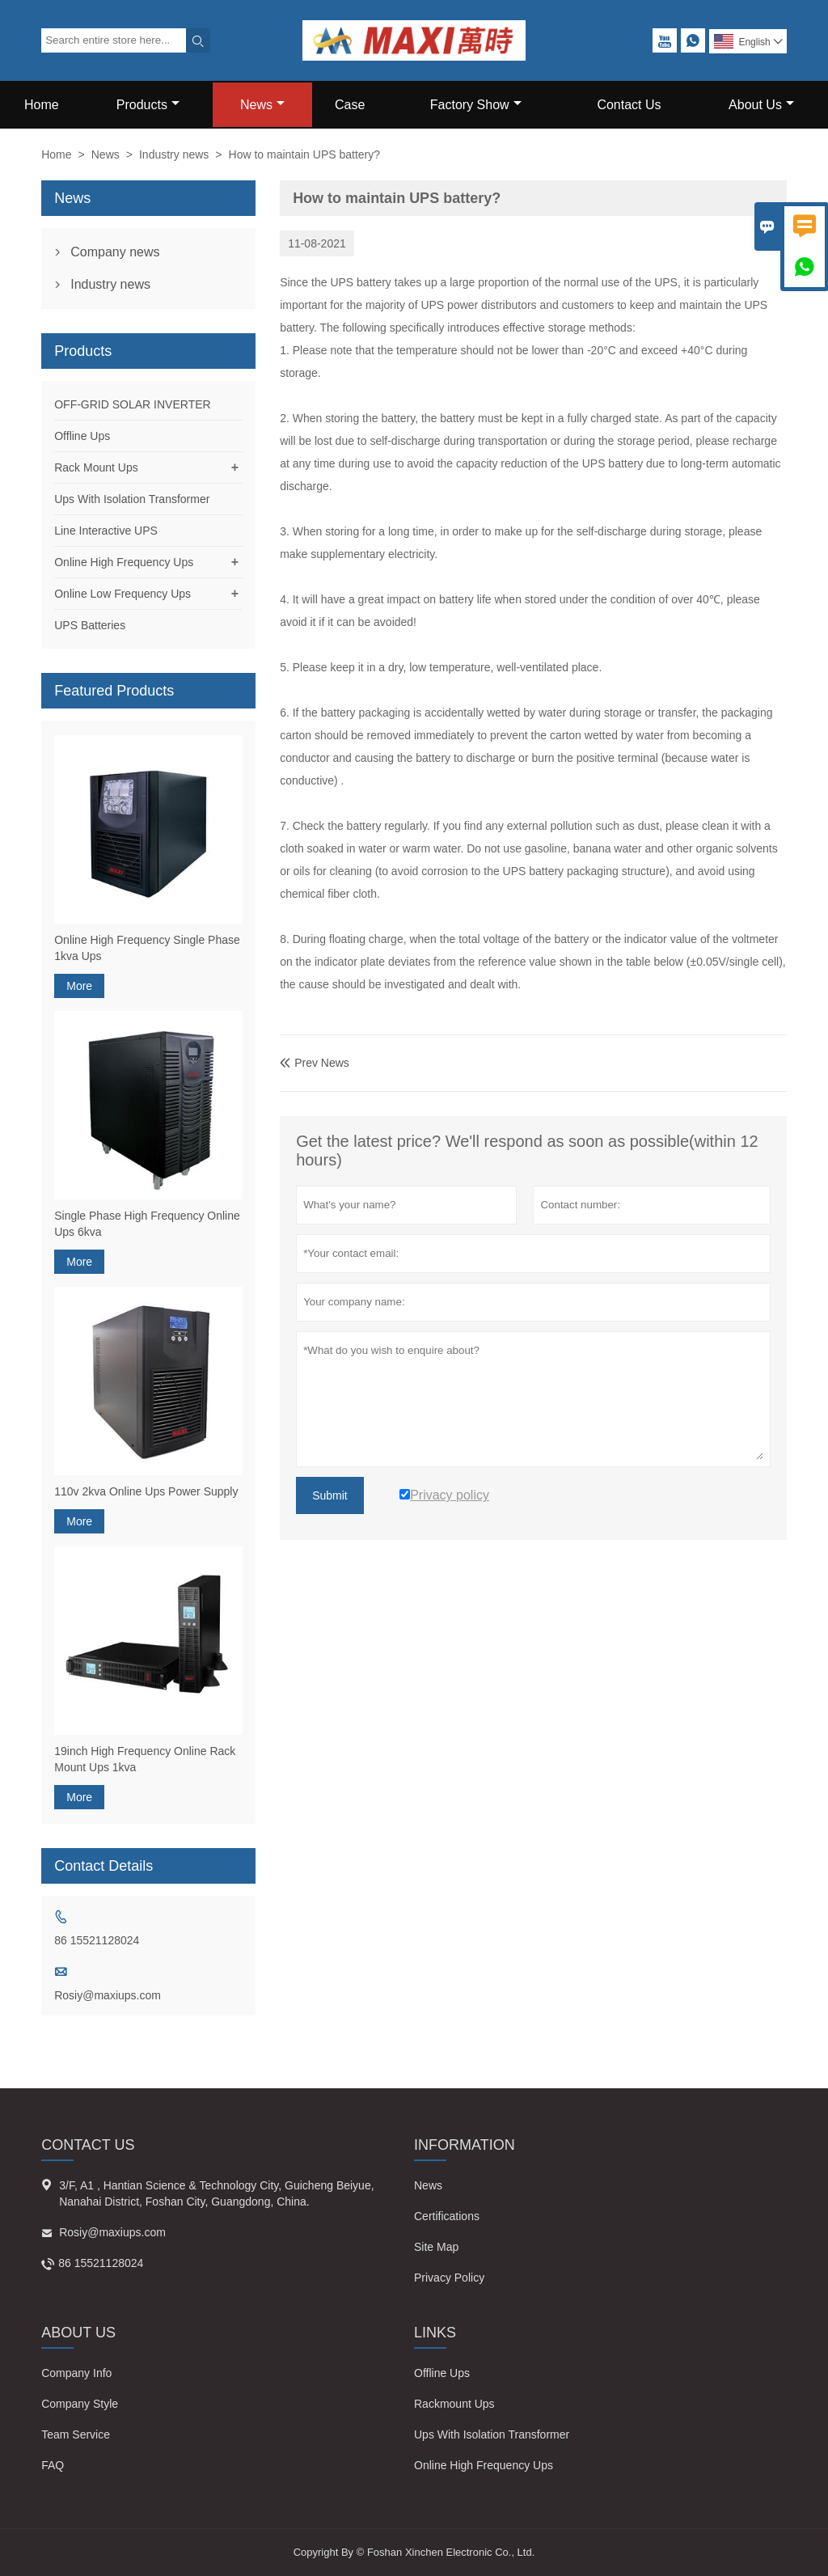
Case (350, 105)
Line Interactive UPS (106, 530)
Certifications (446, 2216)
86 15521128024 (96, 1940)
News (262, 105)
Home (41, 105)
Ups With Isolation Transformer (131, 499)
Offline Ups (82, 435)
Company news (114, 252)
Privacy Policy (449, 2277)
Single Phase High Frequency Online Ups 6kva (147, 1223)
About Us (761, 105)
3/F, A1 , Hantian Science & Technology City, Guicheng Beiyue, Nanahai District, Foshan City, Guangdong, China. (216, 2193)
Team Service (75, 2434)
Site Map (436, 2246)
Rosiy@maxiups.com (107, 1995)
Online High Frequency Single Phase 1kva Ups (147, 947)
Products (148, 105)
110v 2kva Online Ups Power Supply (146, 1491)
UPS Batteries (89, 625)
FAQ (52, 2465)
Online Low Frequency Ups (122, 593)
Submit (330, 1495)
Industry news (174, 154)
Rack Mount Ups (95, 467)
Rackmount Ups (454, 2403)
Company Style (79, 2403)
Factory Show (476, 105)
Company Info (76, 2373)
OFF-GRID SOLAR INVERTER (132, 404)
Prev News (314, 1062)
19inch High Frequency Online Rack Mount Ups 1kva (144, 1759)
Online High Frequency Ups (123, 562)
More (79, 985)
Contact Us (629, 105)
